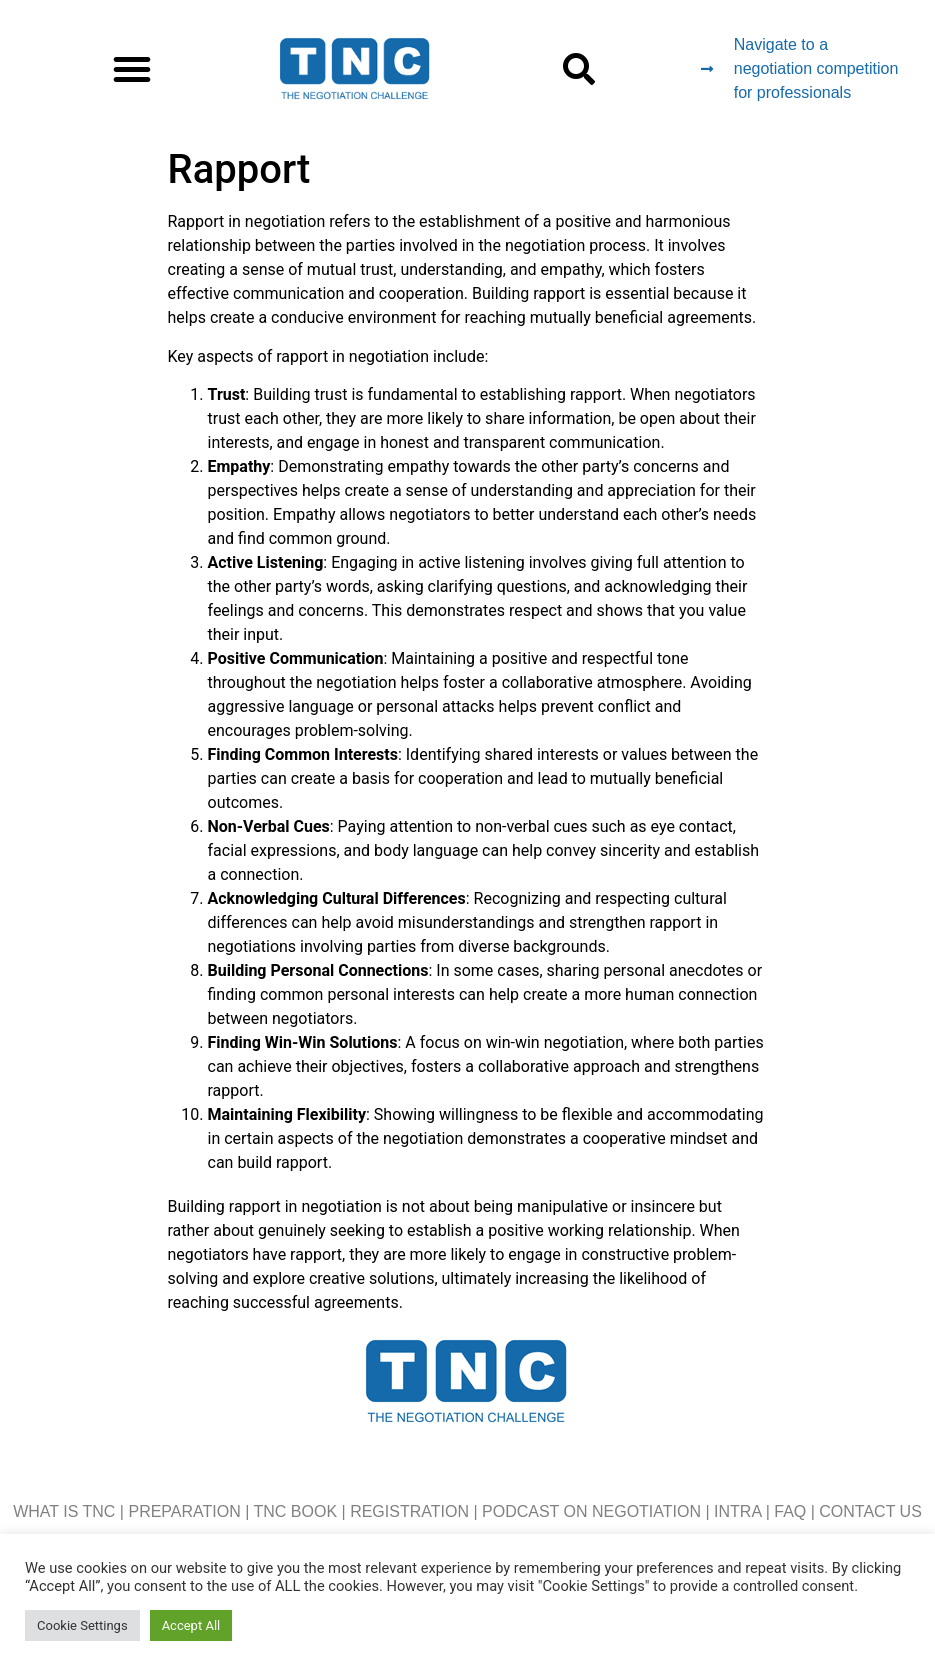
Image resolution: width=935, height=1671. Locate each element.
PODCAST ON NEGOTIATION (591, 1511)
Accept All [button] (191, 1625)
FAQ (790, 1511)
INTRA (737, 1511)
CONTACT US (870, 1511)
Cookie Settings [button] (82, 1625)
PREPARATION (184, 1511)
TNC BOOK (296, 1511)
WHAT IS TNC (64, 1511)
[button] (132, 69)
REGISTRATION (409, 1511)
